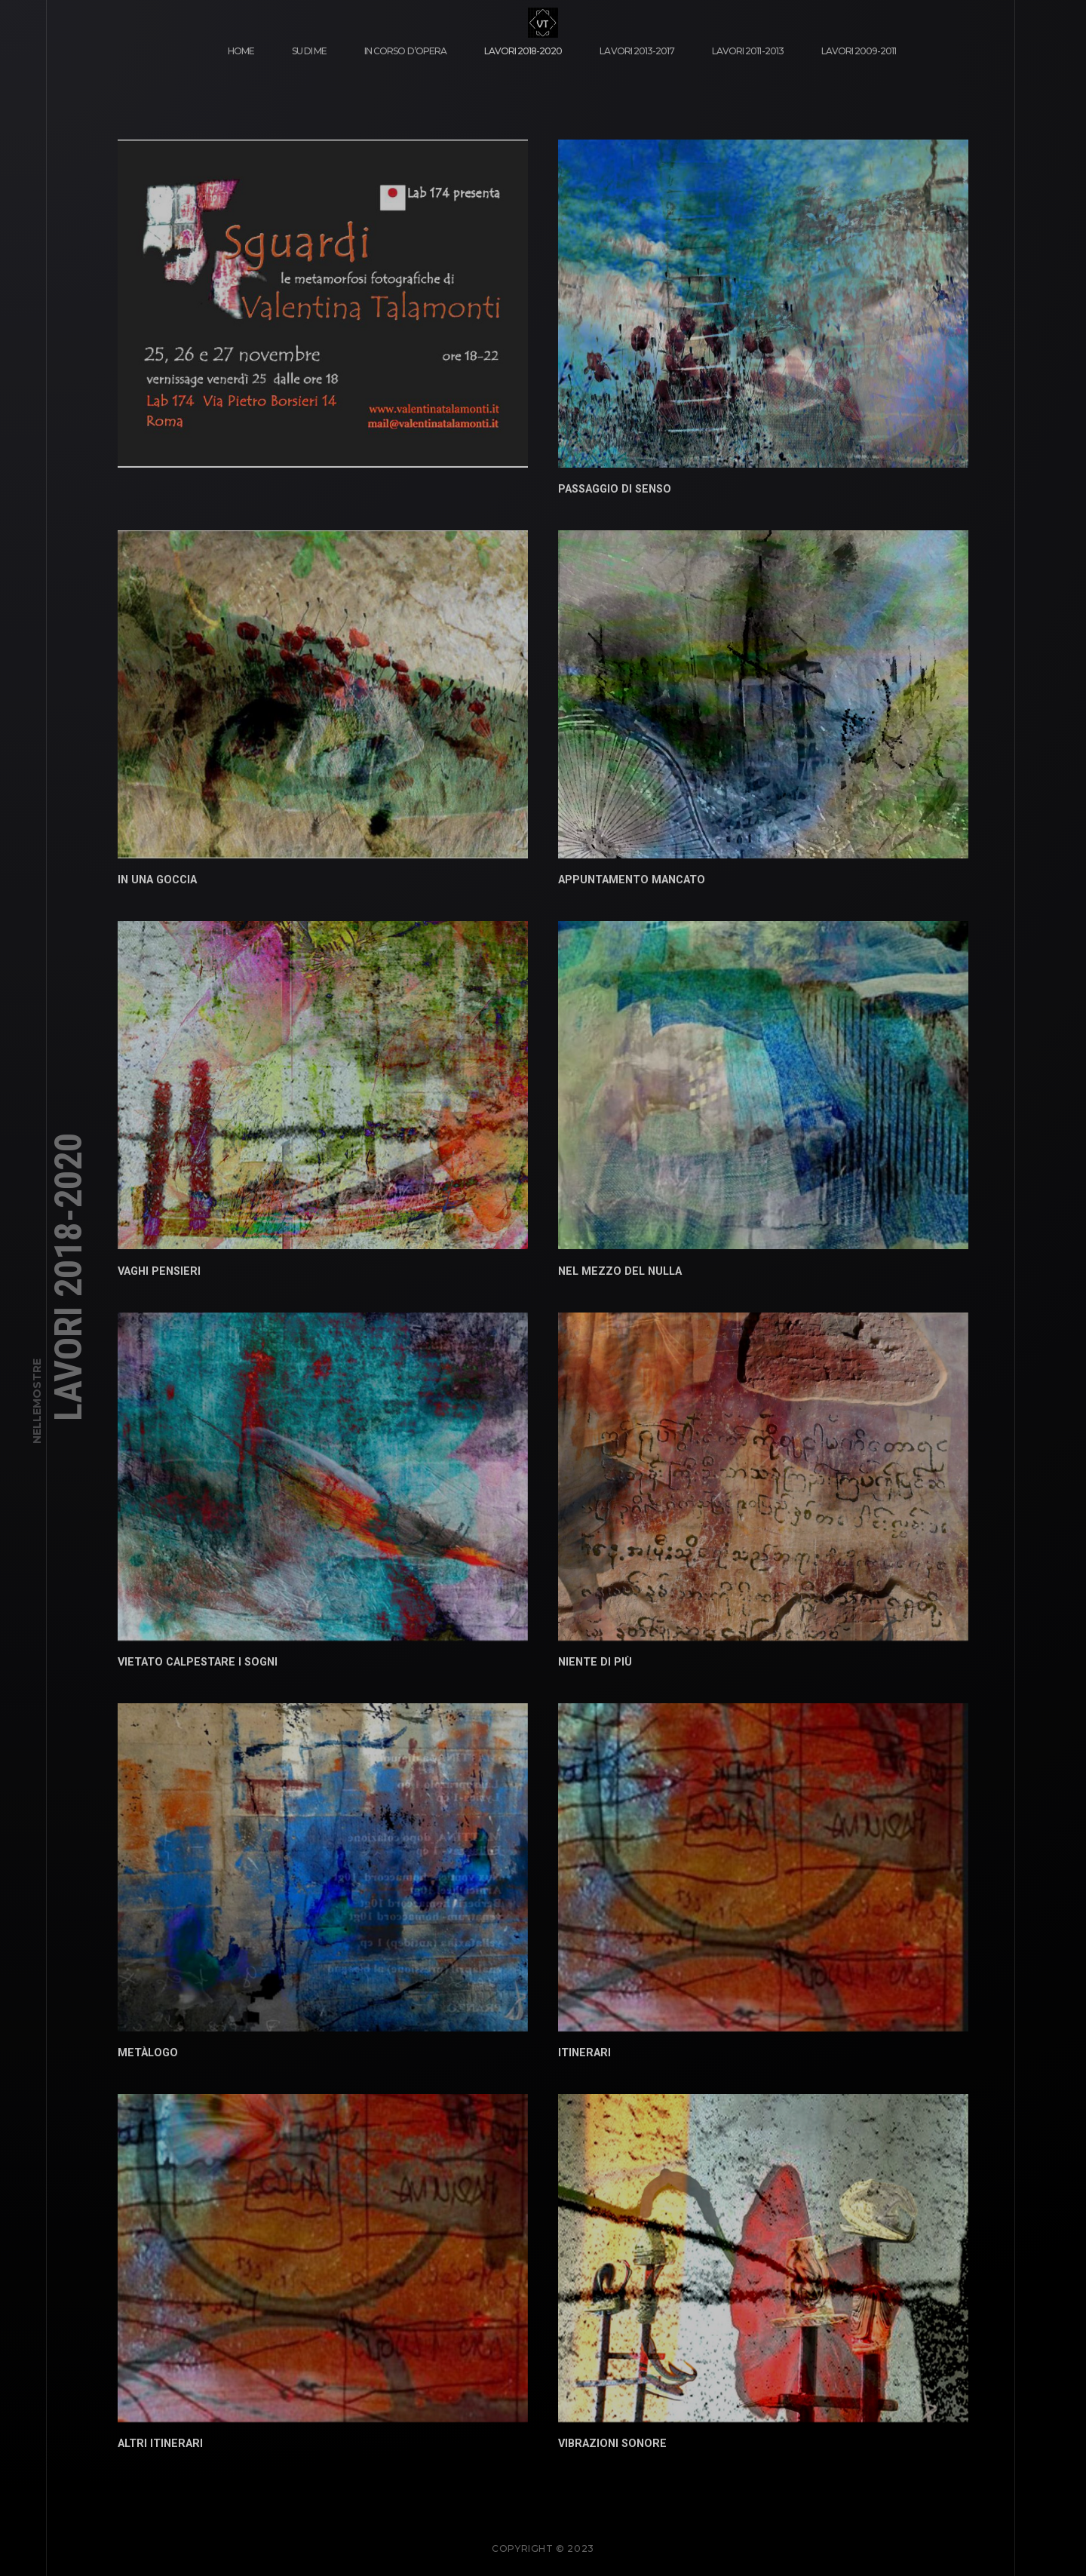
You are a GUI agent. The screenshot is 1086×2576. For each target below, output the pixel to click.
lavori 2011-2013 (748, 51)
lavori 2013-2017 (637, 51)
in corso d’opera (405, 51)
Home (241, 51)
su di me (309, 51)
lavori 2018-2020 (523, 51)
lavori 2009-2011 (859, 51)
